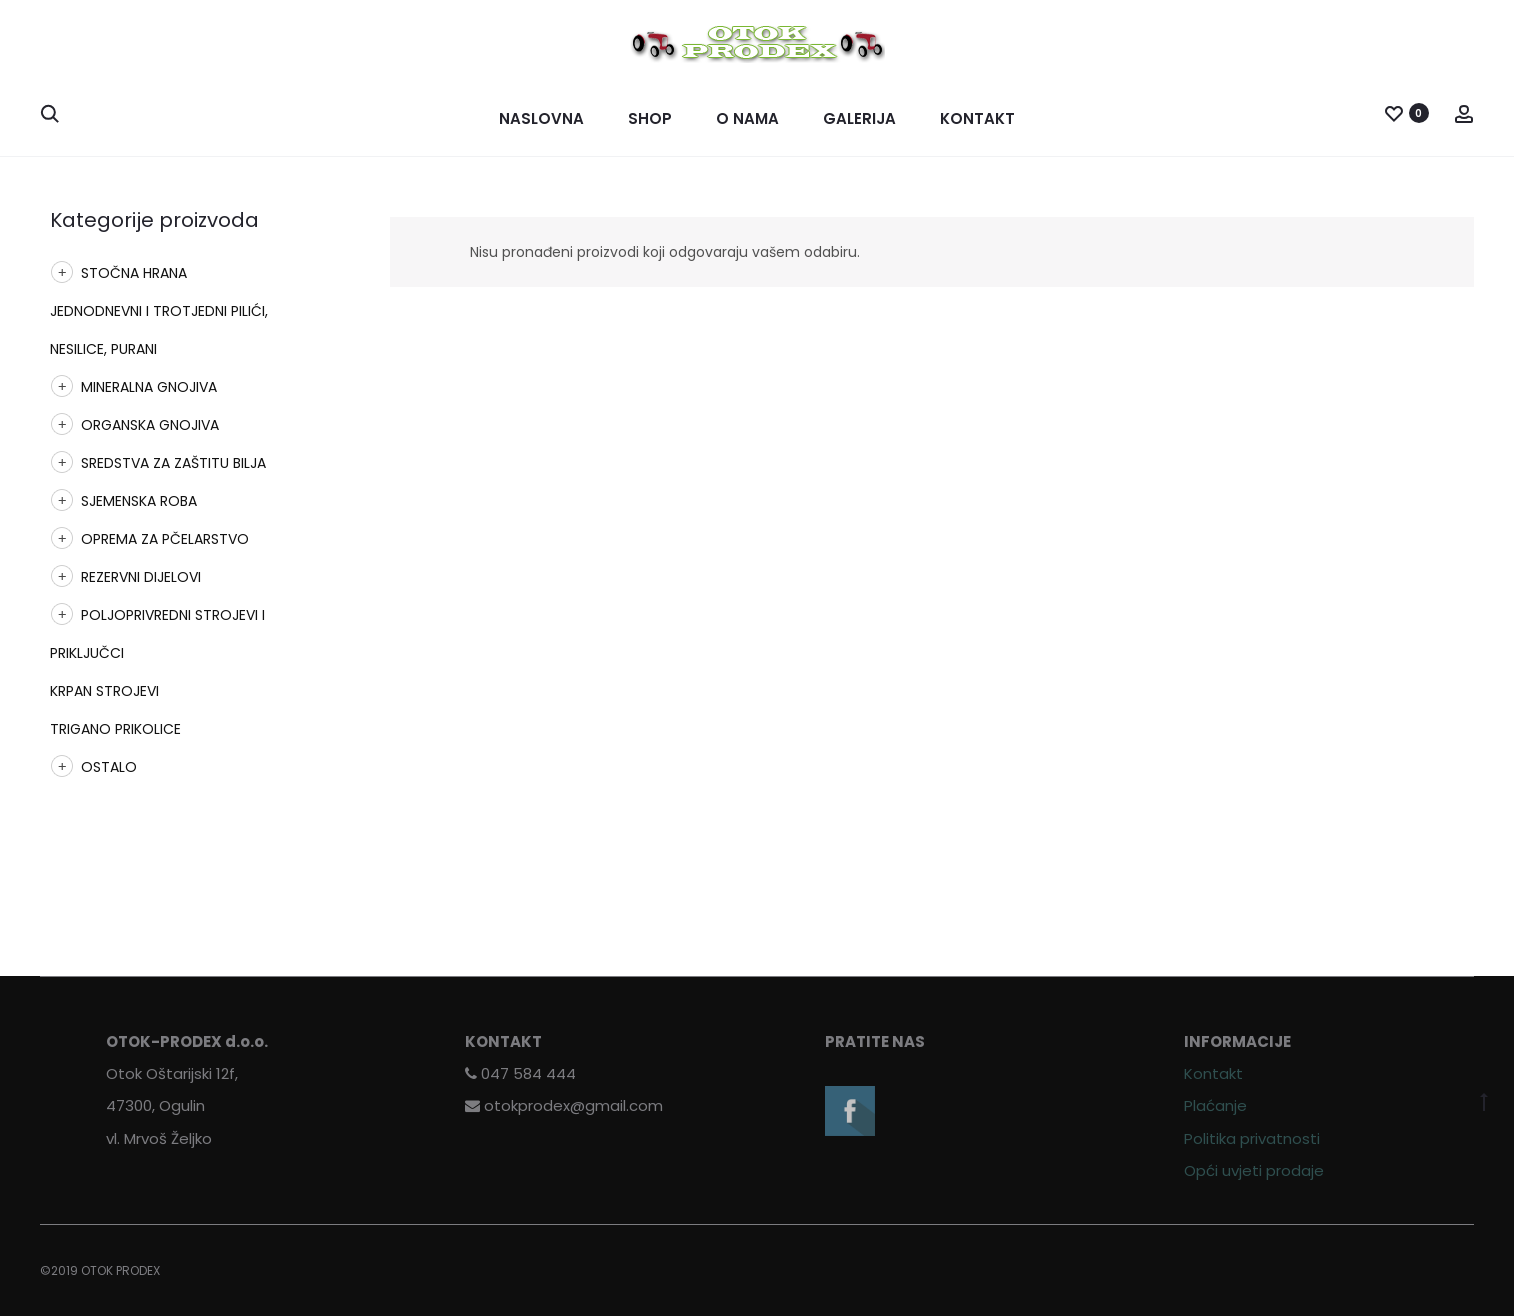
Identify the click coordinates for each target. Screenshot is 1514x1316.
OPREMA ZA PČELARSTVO (165, 539)
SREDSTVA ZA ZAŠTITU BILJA (173, 463)
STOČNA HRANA (134, 273)
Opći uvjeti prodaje (1254, 1170)
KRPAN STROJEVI (104, 691)
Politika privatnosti (1252, 1138)
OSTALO (109, 767)
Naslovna (541, 118)
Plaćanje (1215, 1105)
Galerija (859, 118)
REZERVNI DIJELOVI (141, 577)
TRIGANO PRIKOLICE (115, 729)
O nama (747, 118)
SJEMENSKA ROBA (139, 501)
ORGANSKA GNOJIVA (150, 425)
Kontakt (977, 118)
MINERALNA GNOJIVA (149, 387)
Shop (650, 118)
